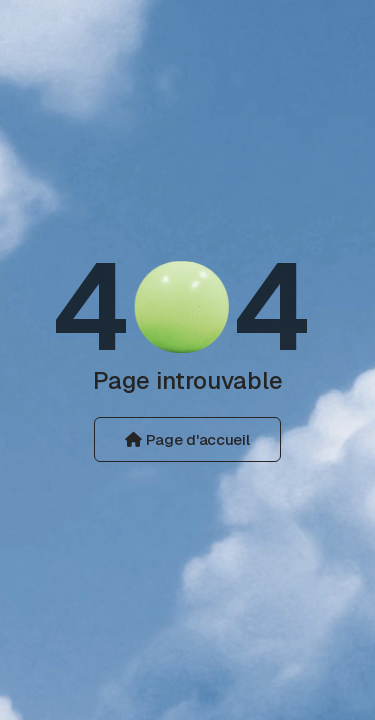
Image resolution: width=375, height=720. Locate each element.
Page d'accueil (187, 439)
